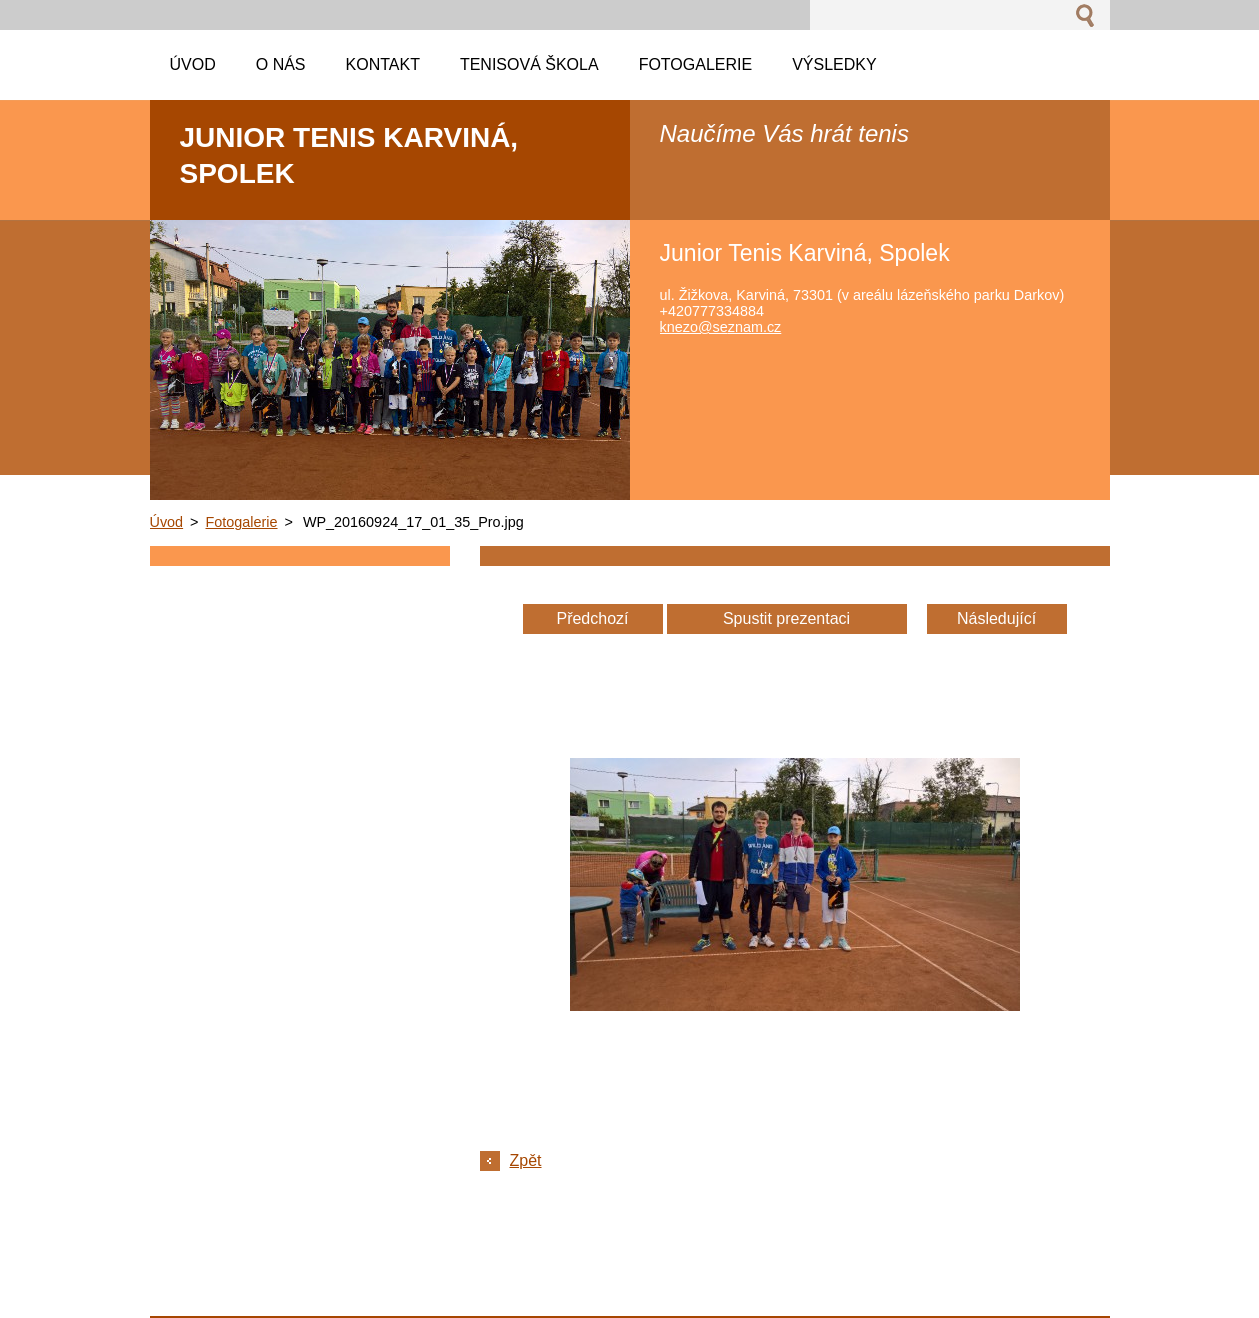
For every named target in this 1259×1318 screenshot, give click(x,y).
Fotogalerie (242, 522)
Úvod (167, 522)
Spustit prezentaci (786, 618)
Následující (996, 618)
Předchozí (592, 618)
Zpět (526, 1160)
